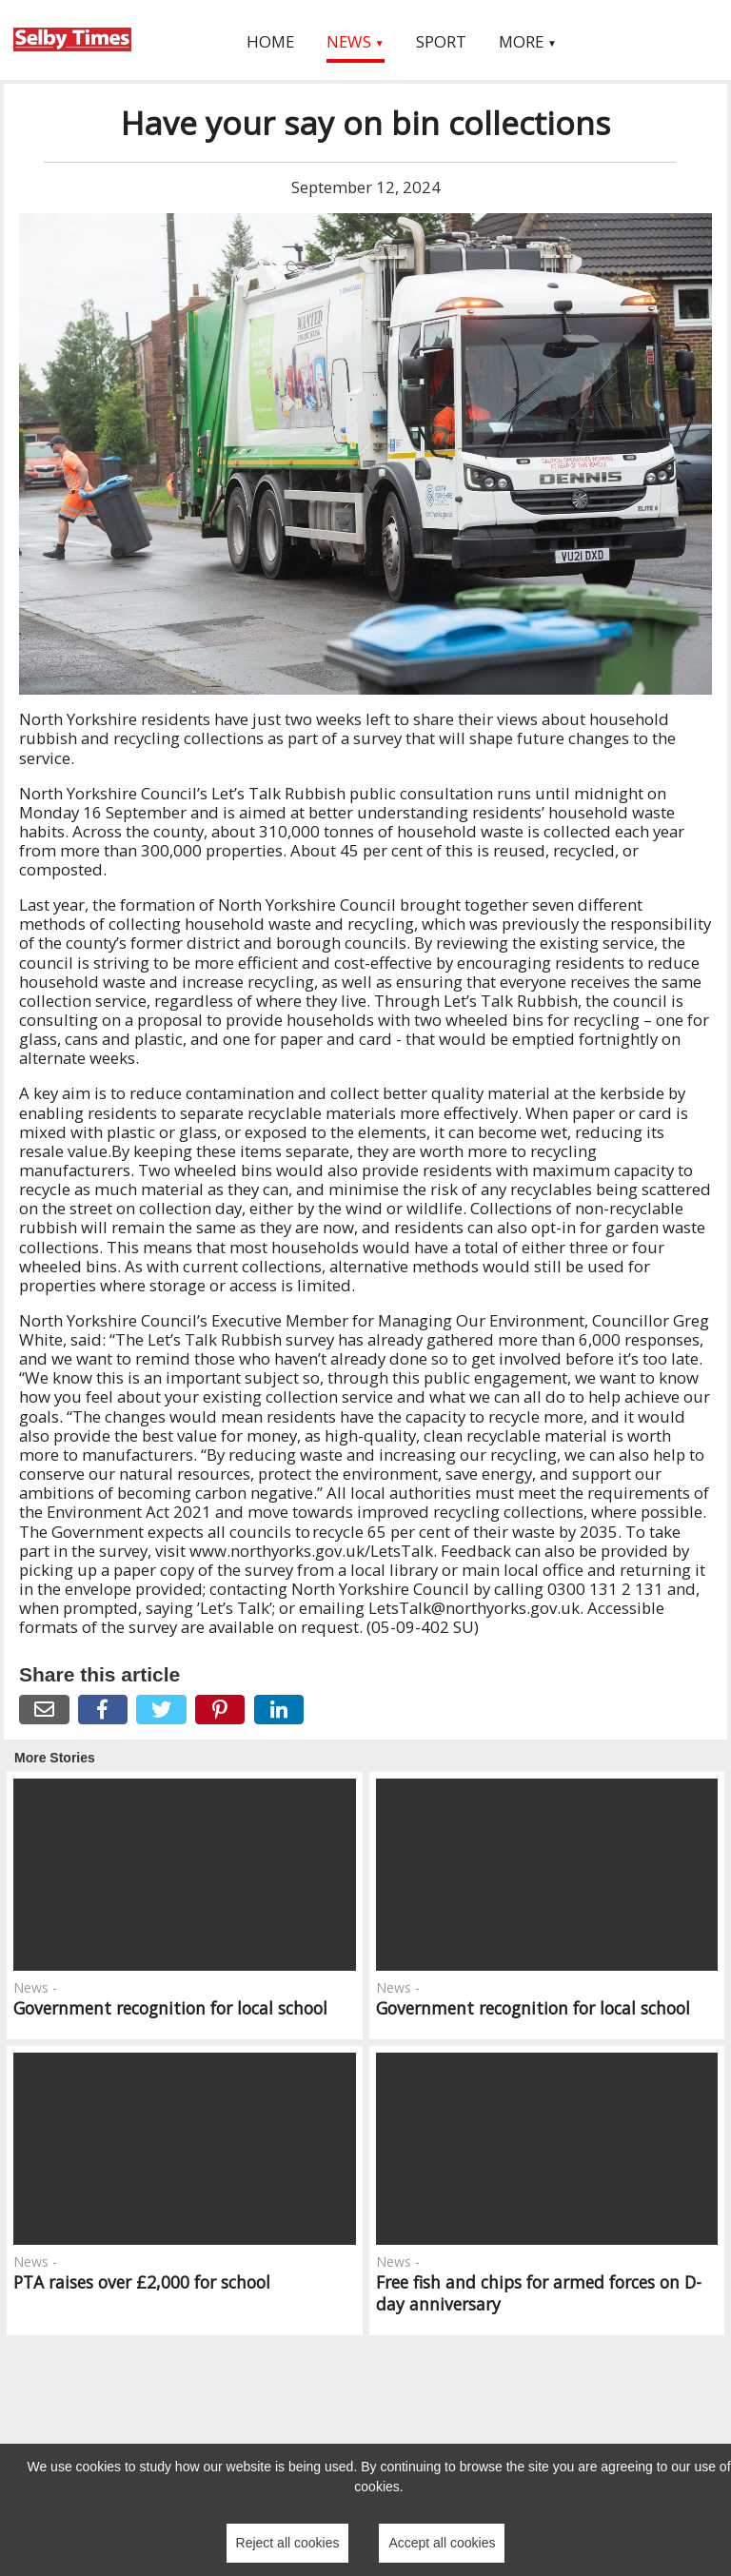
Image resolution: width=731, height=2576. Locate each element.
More (528, 41)
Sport (441, 41)
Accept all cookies (441, 2542)
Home (270, 41)
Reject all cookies (288, 2542)
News (355, 41)
